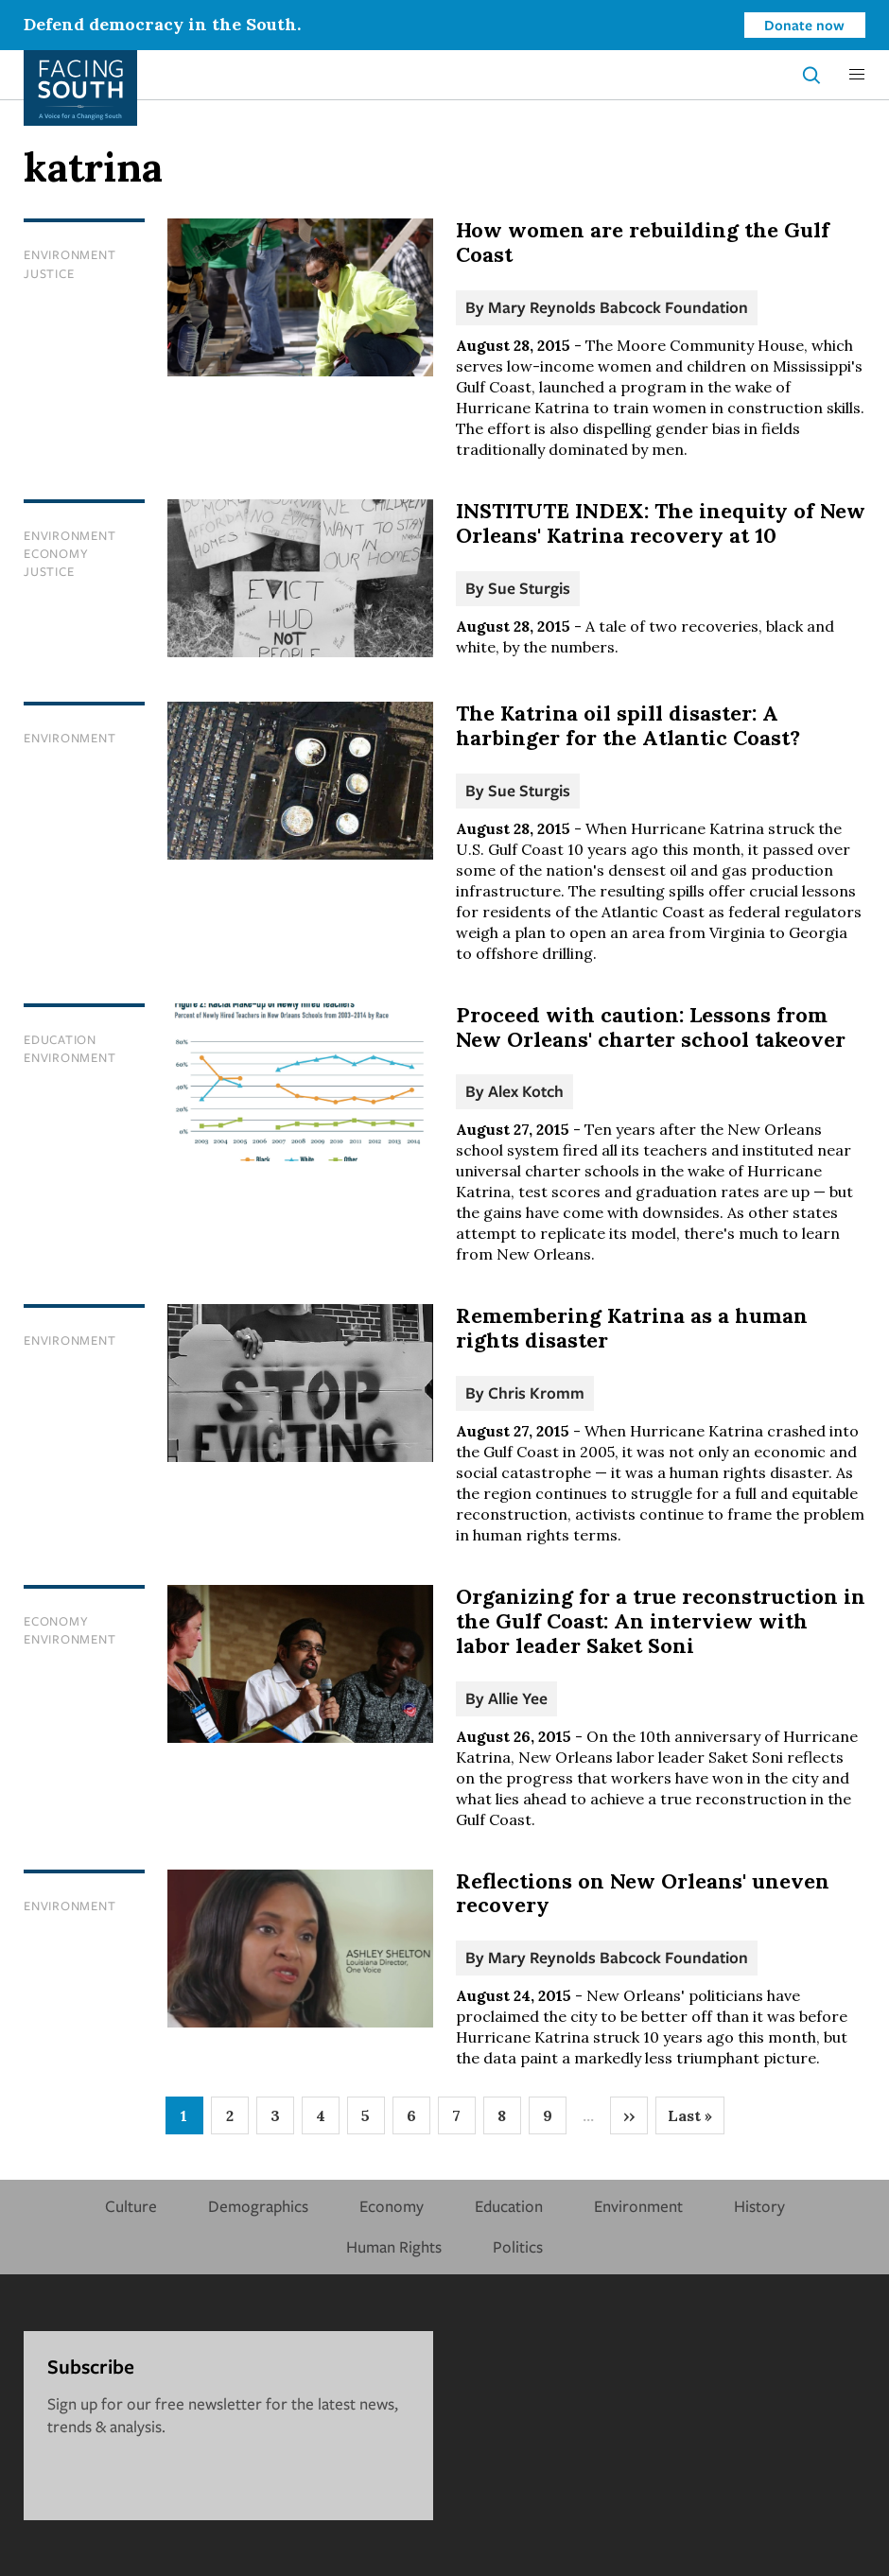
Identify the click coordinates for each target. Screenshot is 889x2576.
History (759, 2206)
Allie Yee (518, 1698)
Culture (131, 2206)
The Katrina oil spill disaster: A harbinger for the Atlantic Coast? (628, 725)
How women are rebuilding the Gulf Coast (642, 242)
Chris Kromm (536, 1392)
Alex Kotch (526, 1091)
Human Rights (394, 2246)
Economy (56, 553)
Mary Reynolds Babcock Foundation (618, 307)
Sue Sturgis (529, 588)
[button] (856, 74)
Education (60, 1039)
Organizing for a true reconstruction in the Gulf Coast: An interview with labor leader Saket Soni (660, 1621)
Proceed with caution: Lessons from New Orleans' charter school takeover (650, 1027)
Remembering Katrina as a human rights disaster (632, 1327)
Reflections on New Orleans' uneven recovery (642, 1893)
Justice (49, 273)
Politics (518, 2246)
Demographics (258, 2206)
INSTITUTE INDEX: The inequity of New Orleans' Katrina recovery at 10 (660, 522)
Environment (69, 254)
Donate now (804, 24)
